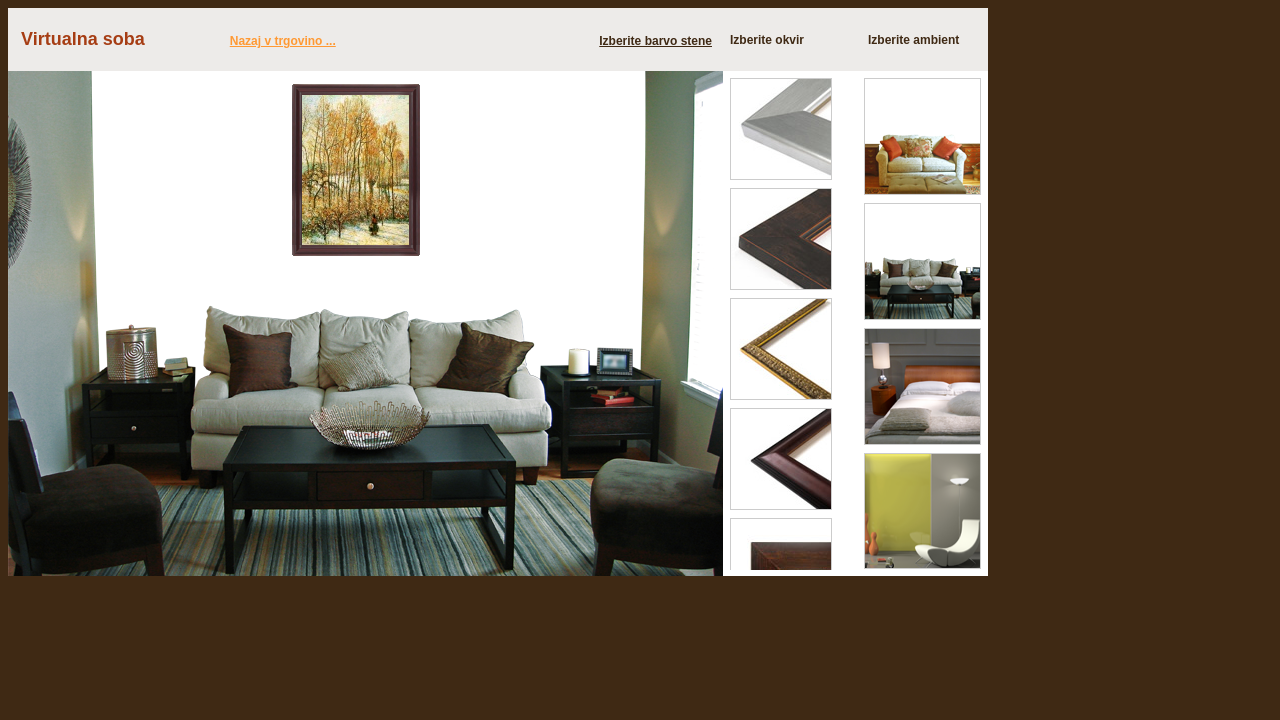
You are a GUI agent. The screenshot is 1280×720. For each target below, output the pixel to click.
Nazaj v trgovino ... (283, 41)
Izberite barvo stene (655, 41)
